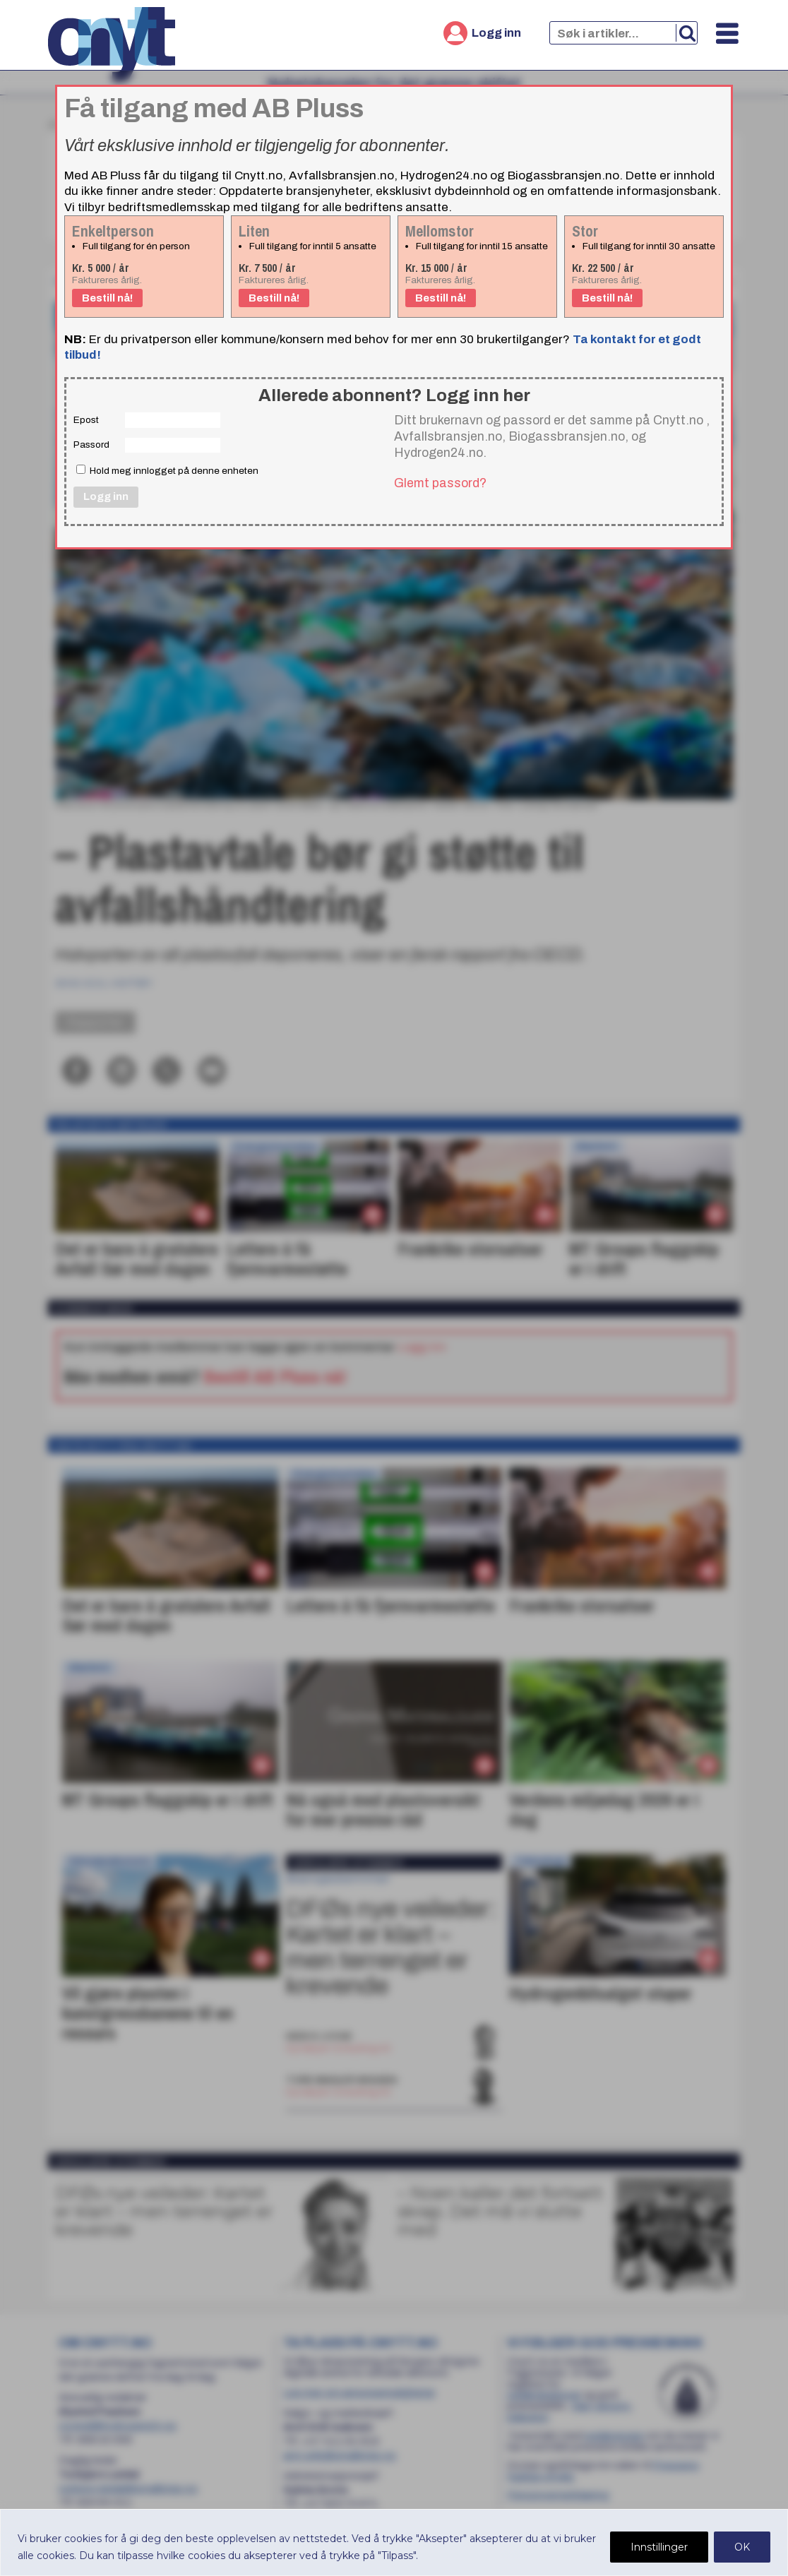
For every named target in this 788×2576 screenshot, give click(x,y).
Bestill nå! (107, 298)
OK (742, 2547)
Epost (86, 420)
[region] (394, 2542)
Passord (91, 444)
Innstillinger (659, 2547)
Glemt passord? (440, 483)
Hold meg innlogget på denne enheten (167, 470)
